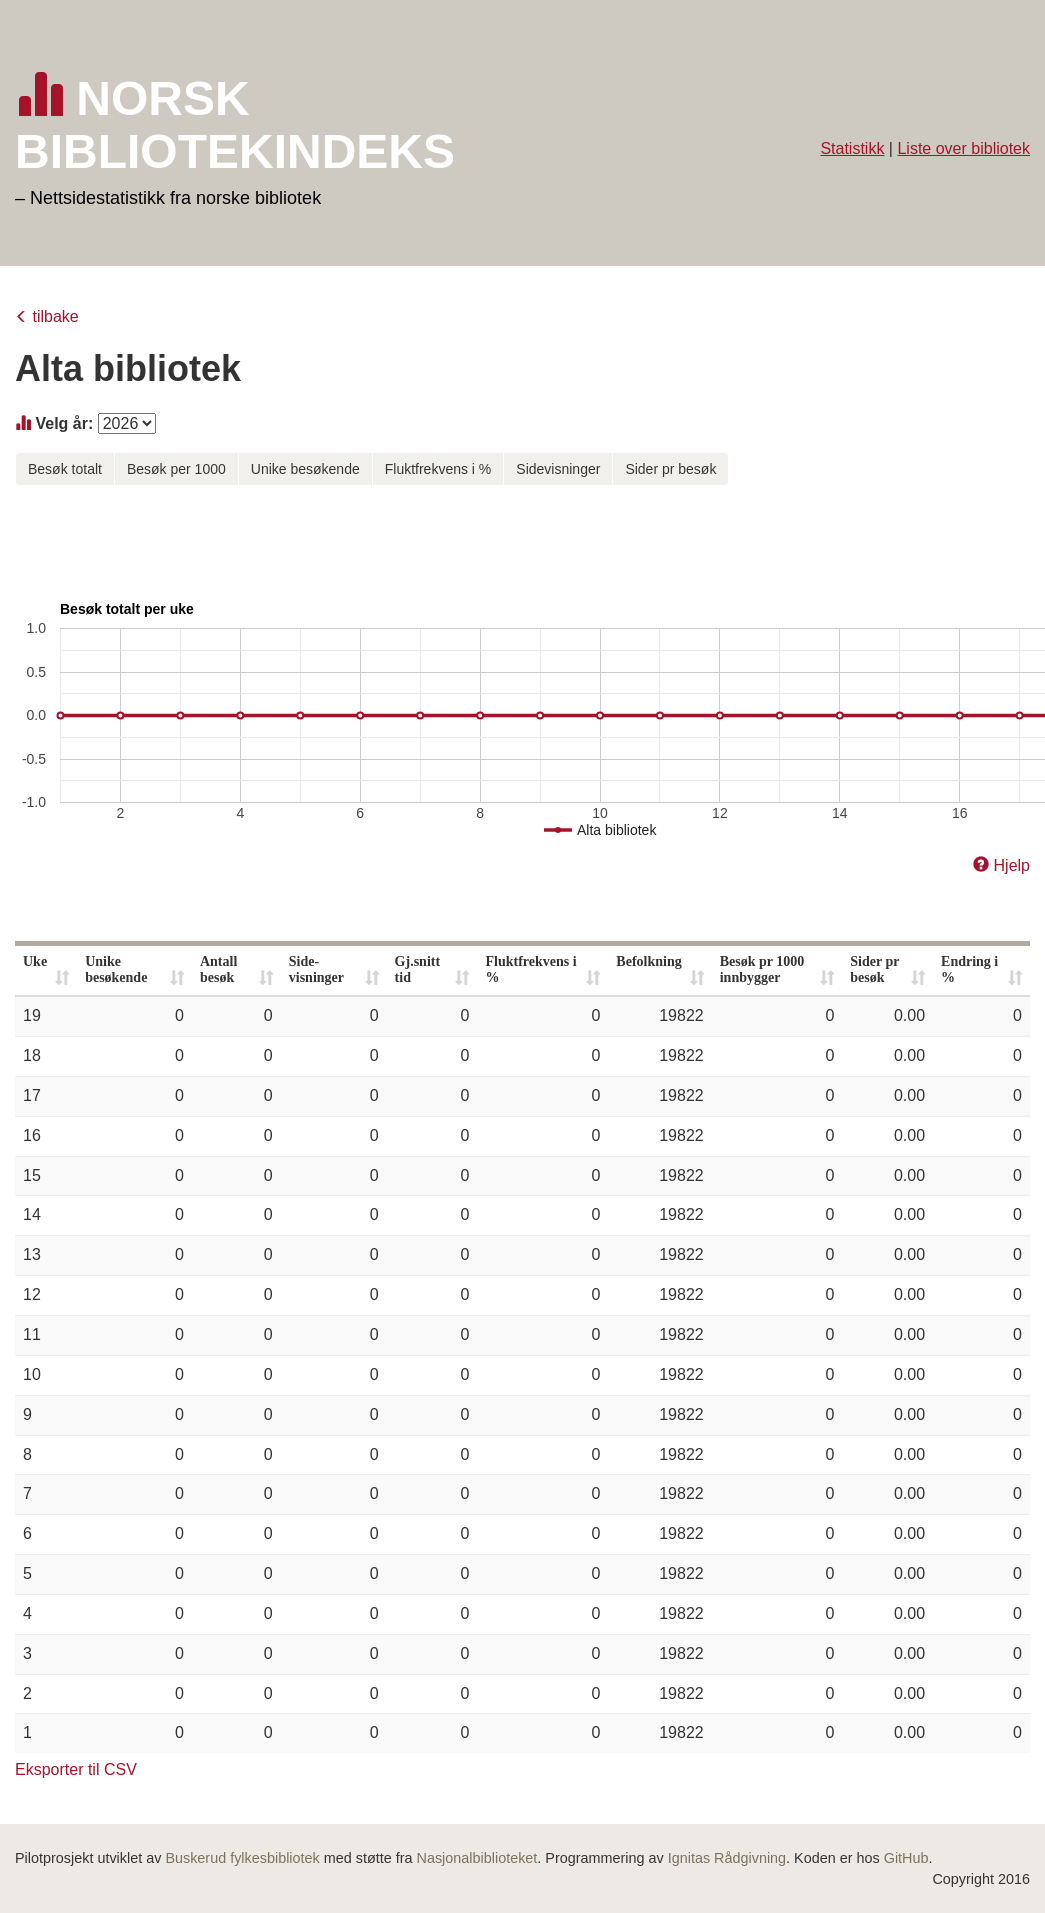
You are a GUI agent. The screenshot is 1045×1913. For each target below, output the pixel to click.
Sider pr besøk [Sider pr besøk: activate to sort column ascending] (874, 970)
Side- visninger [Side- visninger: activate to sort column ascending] (316, 970)
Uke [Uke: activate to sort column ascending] (35, 961)
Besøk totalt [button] (65, 469)
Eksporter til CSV (76, 1769)
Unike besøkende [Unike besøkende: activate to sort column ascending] (116, 970)
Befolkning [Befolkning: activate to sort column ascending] (648, 961)
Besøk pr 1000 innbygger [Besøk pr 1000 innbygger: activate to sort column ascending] (762, 970)
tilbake (55, 316)
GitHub (906, 1858)
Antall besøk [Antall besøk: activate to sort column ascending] (218, 970)
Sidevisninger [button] (558, 469)
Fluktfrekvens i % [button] (438, 469)
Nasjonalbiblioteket (477, 1858)
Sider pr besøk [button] (670, 469)
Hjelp (1012, 865)
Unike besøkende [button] (305, 469)
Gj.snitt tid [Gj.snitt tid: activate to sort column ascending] (418, 970)
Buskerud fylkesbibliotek (242, 1858)
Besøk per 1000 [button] (176, 469)
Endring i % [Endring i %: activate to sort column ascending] (969, 970)
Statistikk (852, 148)
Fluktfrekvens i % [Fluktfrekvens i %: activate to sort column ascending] (530, 970)
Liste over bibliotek (963, 148)
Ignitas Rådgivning (727, 1858)
